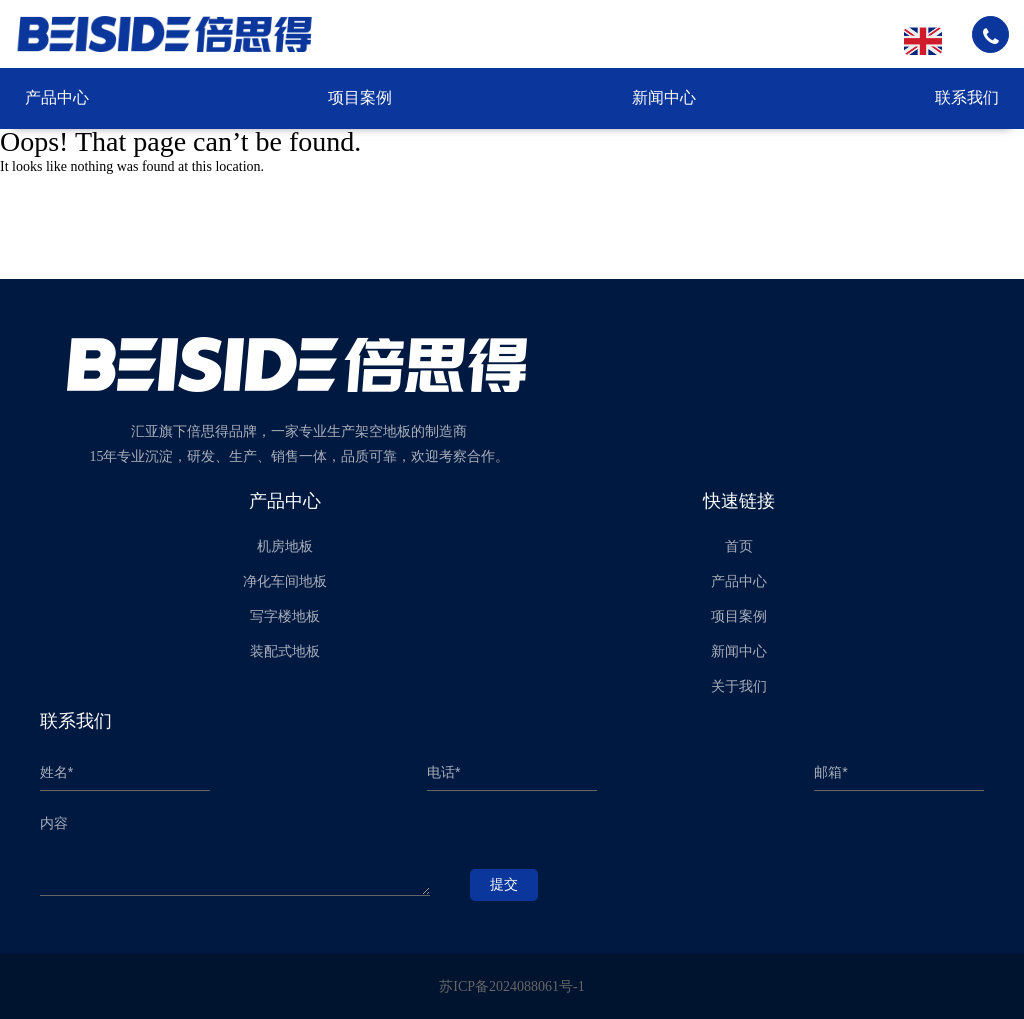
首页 (739, 546)
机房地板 (285, 546)
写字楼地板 (285, 616)
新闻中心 (664, 97)
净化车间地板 (285, 581)
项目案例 (360, 97)
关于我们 (739, 686)
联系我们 (967, 97)
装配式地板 (285, 651)
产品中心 (57, 97)
